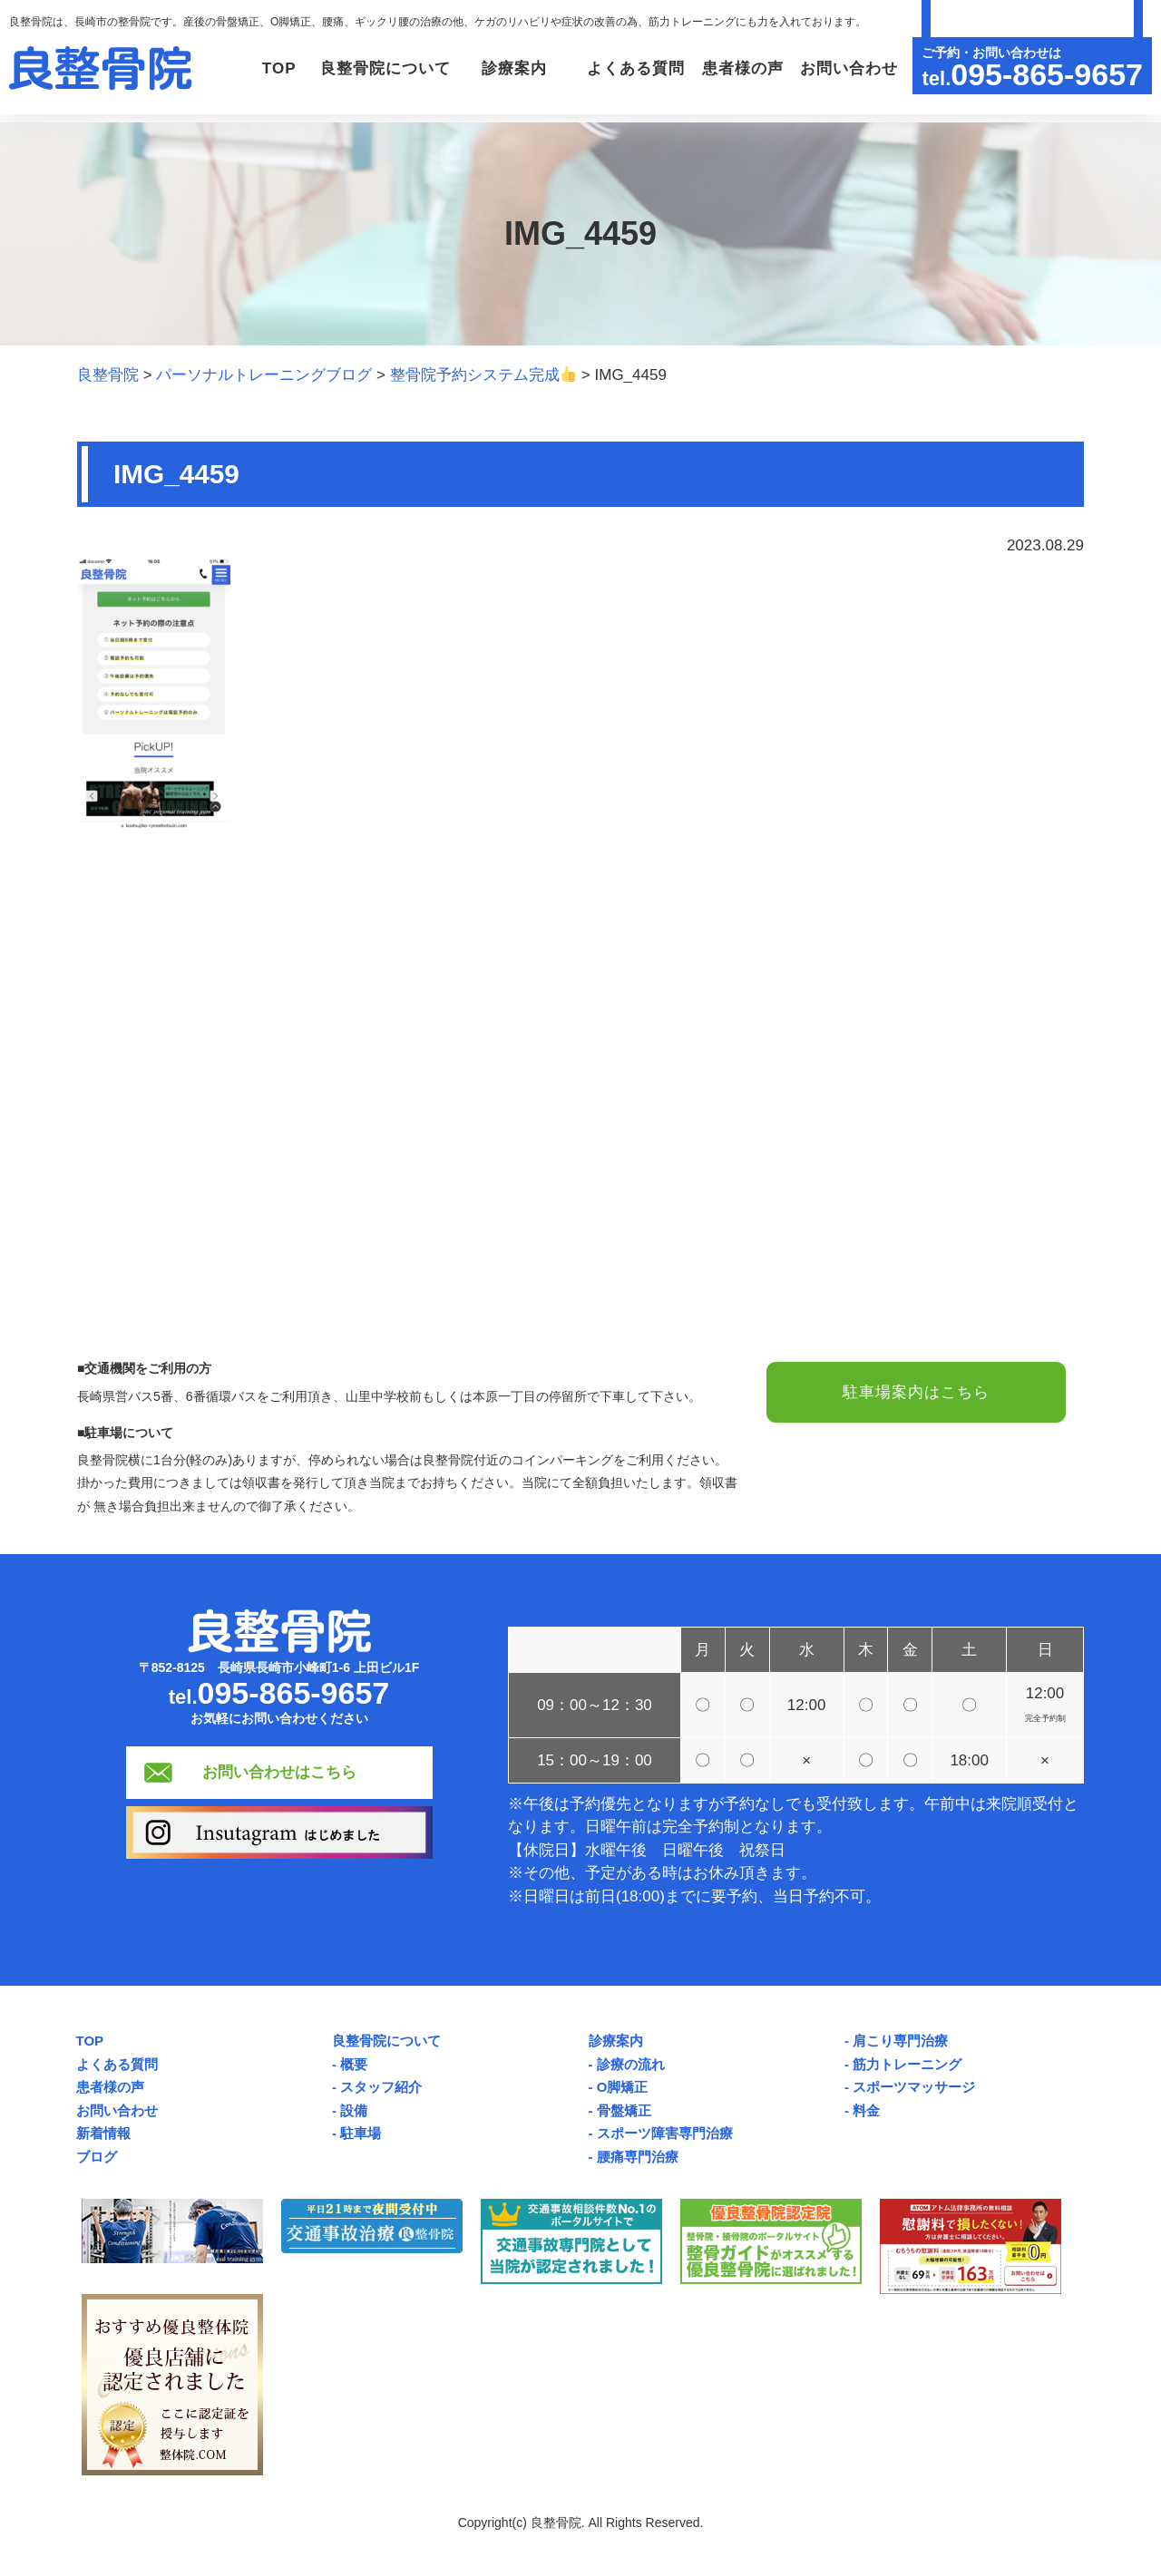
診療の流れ (631, 2064)
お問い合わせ (847, 68)
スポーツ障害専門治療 (665, 2133)
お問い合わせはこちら (279, 1772)
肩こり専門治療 (900, 2040)
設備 (353, 2110)
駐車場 (360, 2133)
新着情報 (103, 2133)
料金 (866, 2110)
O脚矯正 (623, 2087)
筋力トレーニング (907, 2064)
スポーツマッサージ (914, 2087)
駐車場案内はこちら (916, 1392)
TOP (264, 68)
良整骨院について (386, 2040)
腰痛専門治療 (637, 2156)
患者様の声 (739, 68)
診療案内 (616, 2040)
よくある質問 (630, 68)
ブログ (96, 2156)
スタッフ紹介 (381, 2087)
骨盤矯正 (624, 2110)
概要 (353, 2064)
